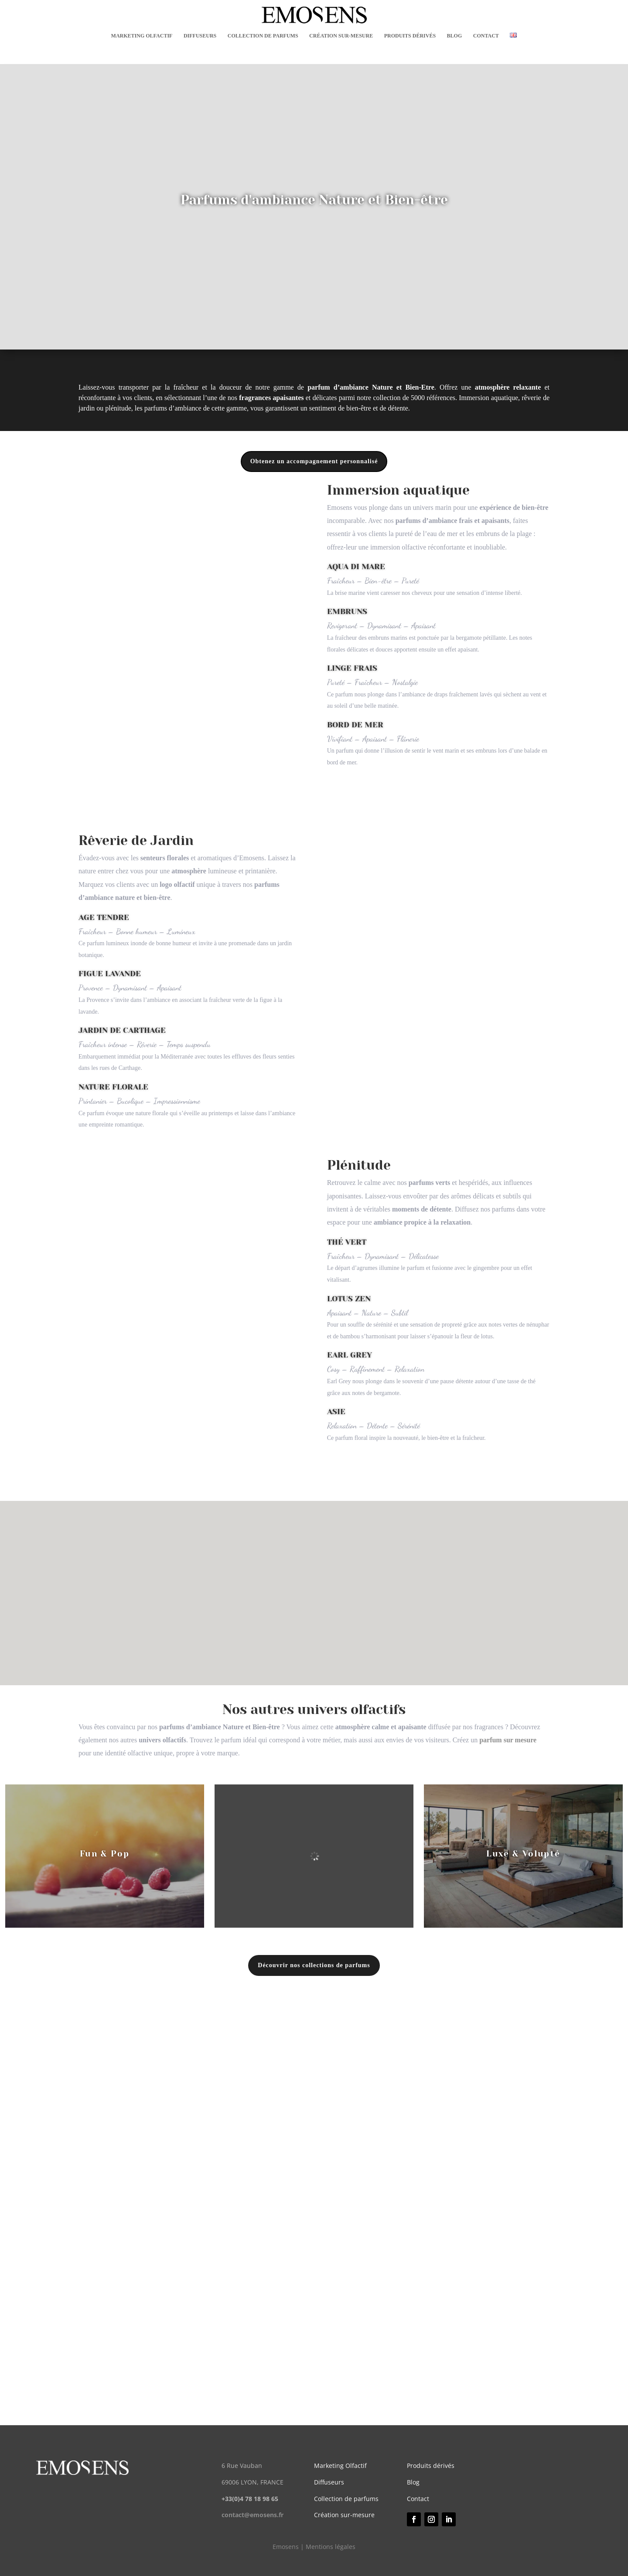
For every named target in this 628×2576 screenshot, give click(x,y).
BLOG (454, 36)
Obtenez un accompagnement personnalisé (314, 461)
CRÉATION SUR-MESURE (341, 36)
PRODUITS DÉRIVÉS (410, 36)
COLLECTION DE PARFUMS (263, 36)
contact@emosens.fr (252, 2515)
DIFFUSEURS (200, 36)
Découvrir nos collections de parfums (314, 1965)
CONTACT (486, 36)
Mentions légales (330, 2546)
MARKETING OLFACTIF (142, 36)
